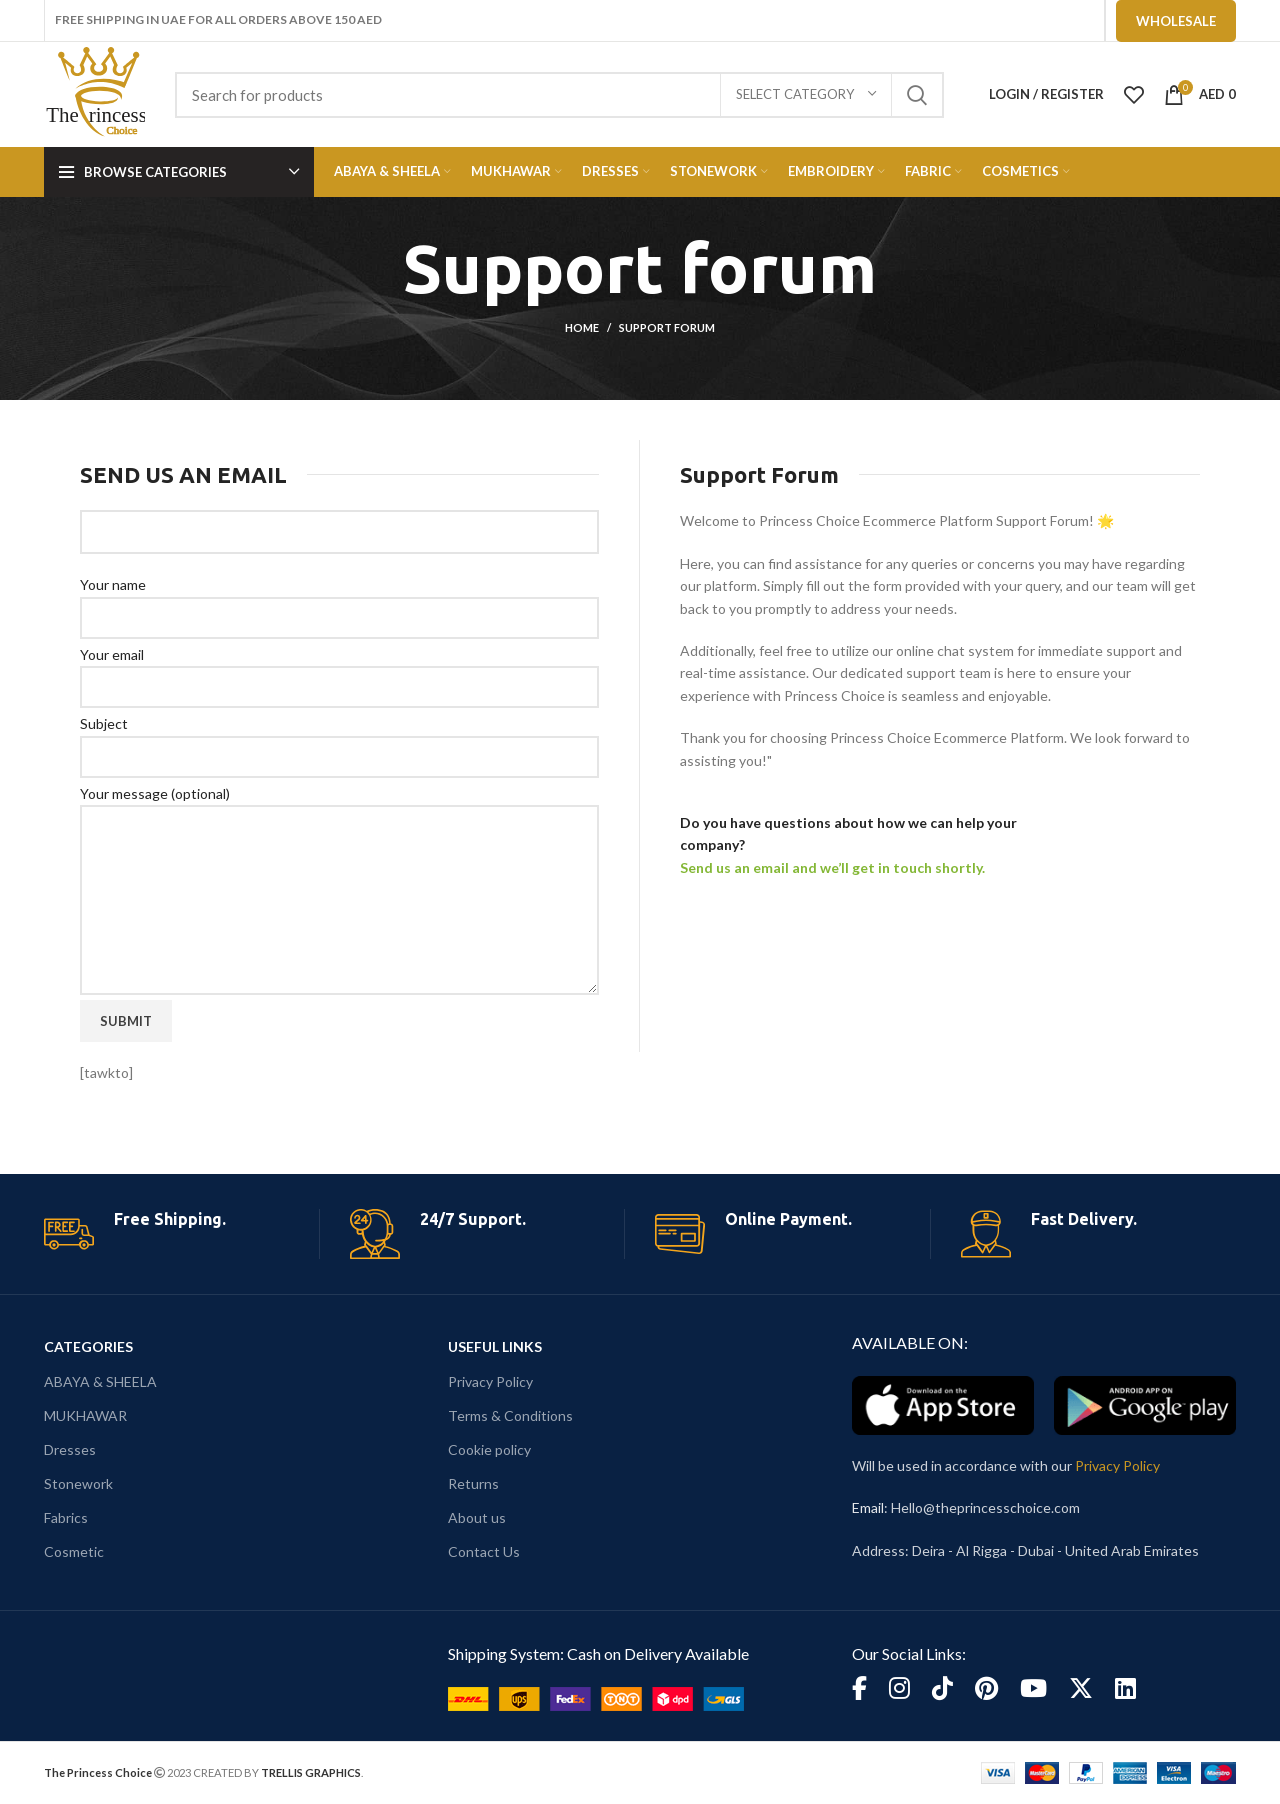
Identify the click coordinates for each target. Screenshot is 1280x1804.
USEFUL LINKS (495, 1346)
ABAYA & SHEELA (100, 1381)
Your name (339, 600)
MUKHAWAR (85, 1415)
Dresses (70, 1449)
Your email (339, 670)
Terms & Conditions (510, 1415)
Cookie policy (489, 1449)
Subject (339, 739)
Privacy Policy (490, 1381)
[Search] (559, 95)
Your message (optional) (339, 846)
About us (477, 1517)
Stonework (78, 1483)
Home (582, 327)
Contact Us (484, 1551)
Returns (473, 1483)
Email (868, 1507)
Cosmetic (74, 1551)
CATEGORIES (88, 1346)
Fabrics (66, 1517)
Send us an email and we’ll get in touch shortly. (832, 867)
